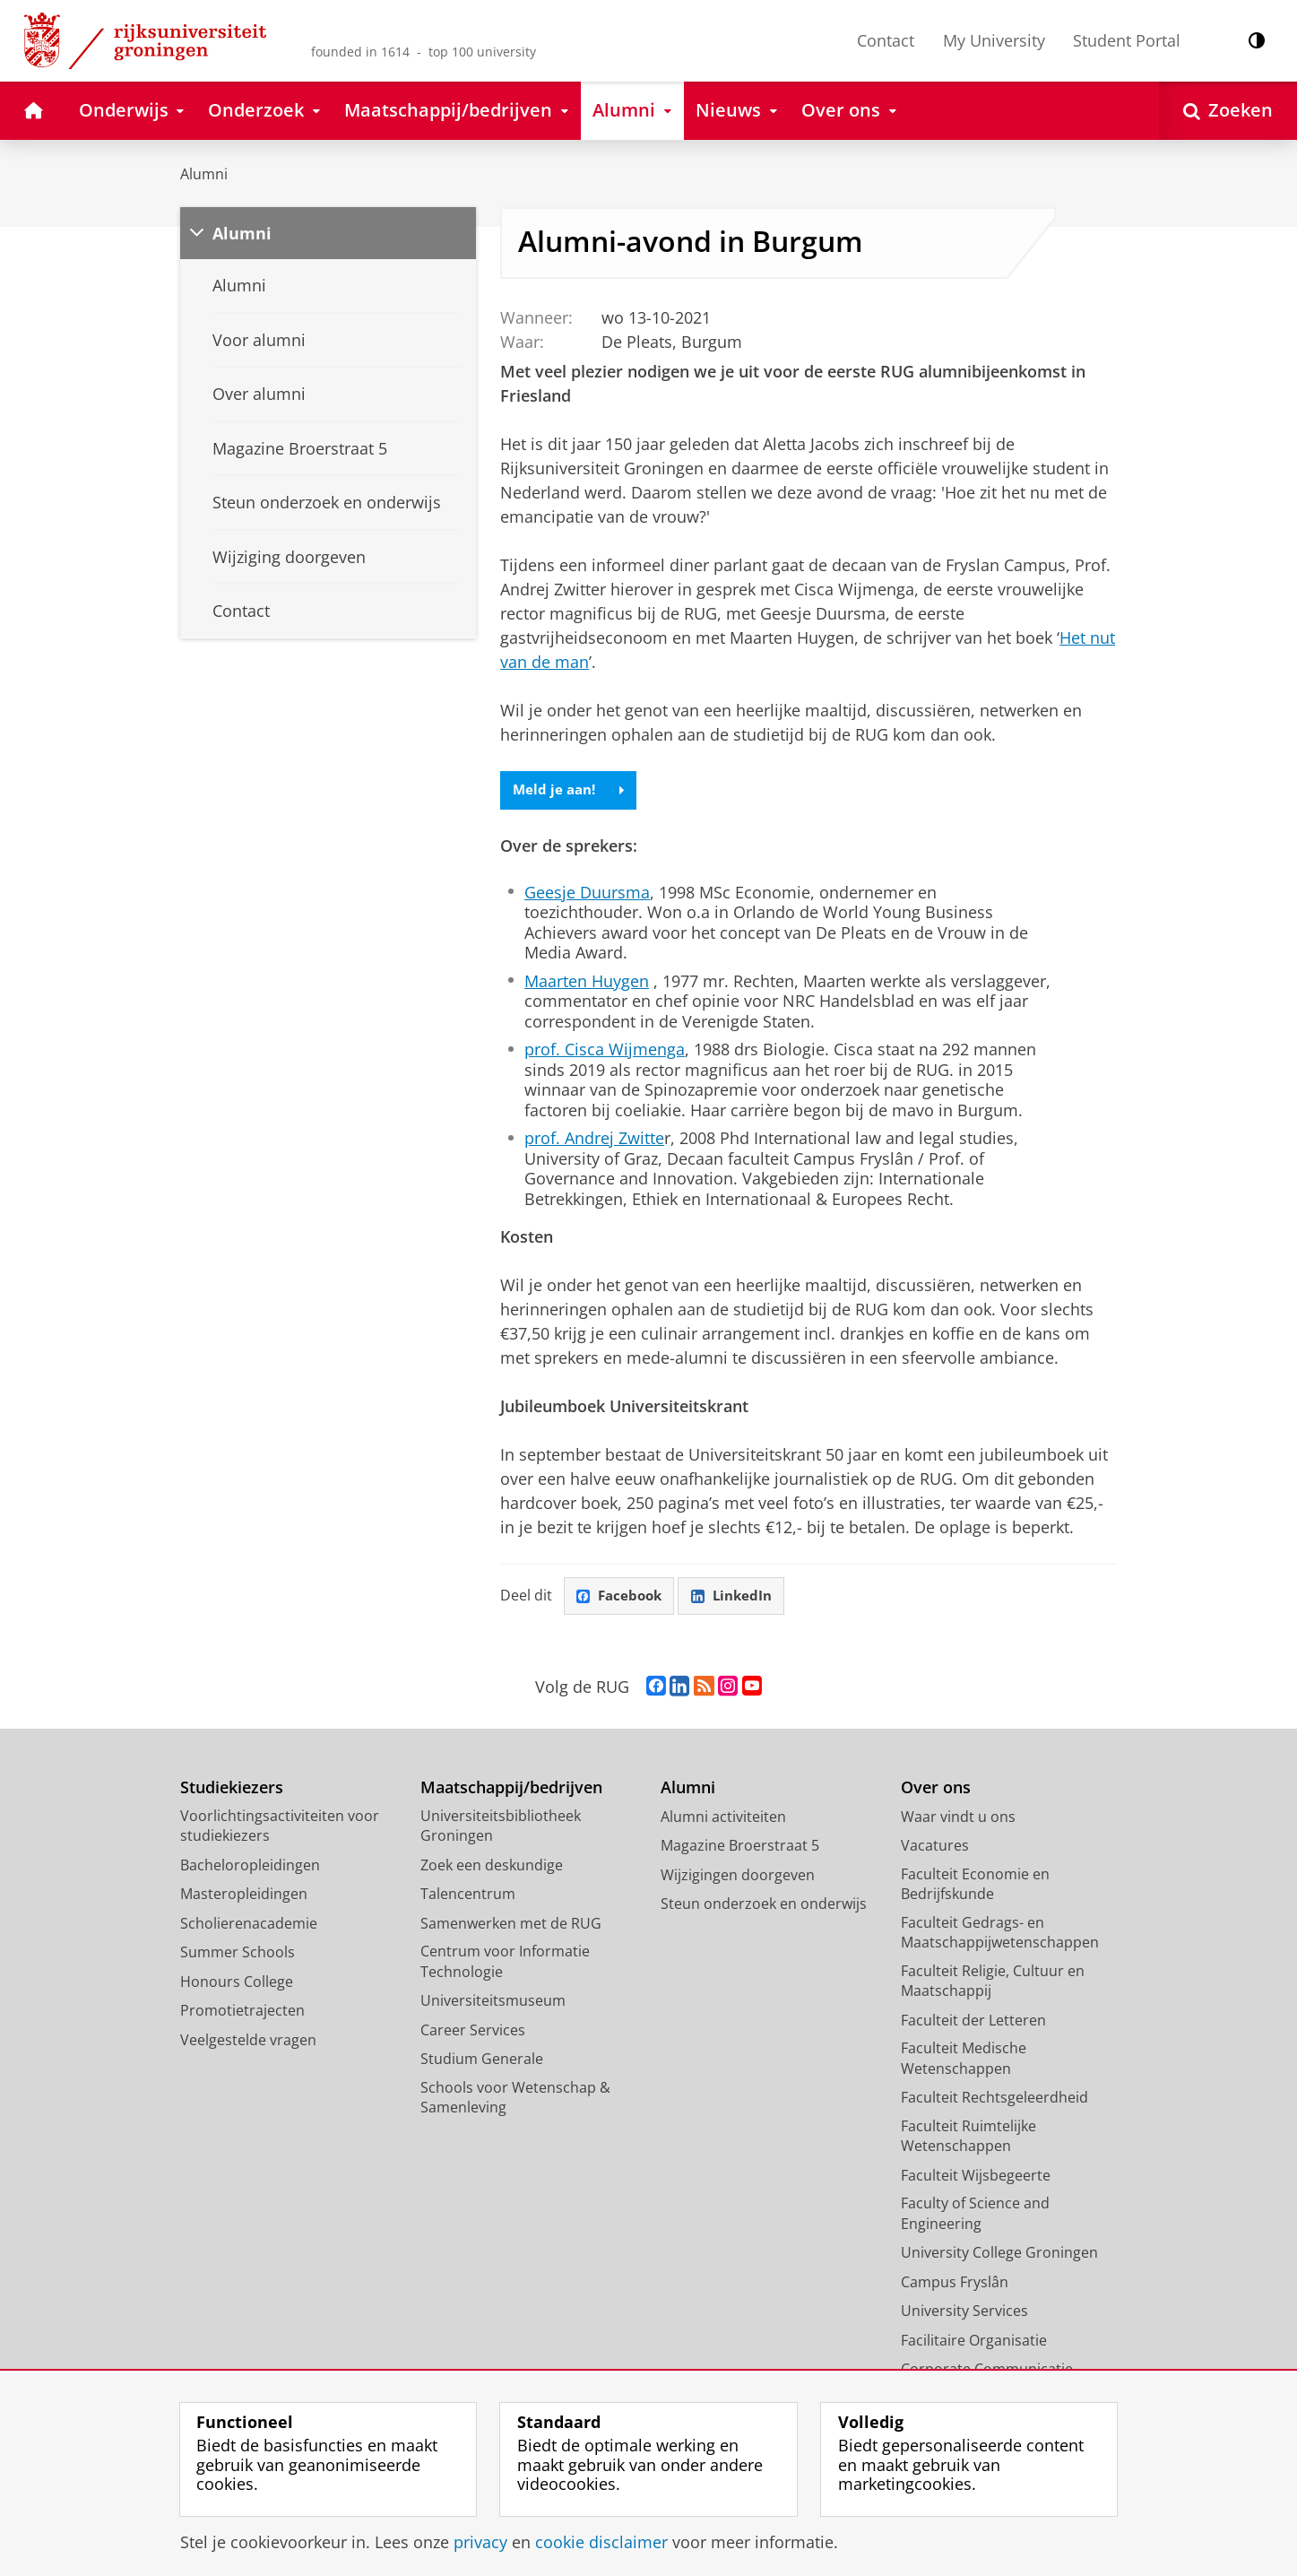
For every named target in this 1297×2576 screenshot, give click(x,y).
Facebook (622, 1598)
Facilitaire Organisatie (974, 2342)
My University (994, 40)
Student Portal (1126, 40)
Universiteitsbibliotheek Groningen (500, 1828)
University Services (964, 2313)
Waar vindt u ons (958, 1818)
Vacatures (935, 1848)
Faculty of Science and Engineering (975, 2216)
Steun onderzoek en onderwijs (764, 1906)
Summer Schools (237, 1955)
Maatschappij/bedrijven (511, 1790)
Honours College (236, 1983)
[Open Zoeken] (1228, 111)
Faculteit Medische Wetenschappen (963, 2061)
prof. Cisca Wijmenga (604, 1050)
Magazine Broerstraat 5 (740, 1848)
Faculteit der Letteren (973, 2022)
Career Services (472, 2032)
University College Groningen (999, 2255)
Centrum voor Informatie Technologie (505, 1964)
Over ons (936, 1790)
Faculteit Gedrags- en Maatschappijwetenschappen (1000, 1934)
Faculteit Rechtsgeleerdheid (994, 2100)
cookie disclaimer (601, 2542)
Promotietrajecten (242, 2013)
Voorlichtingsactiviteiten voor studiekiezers (279, 1828)
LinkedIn (738, 1598)
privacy (480, 2542)
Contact (885, 40)
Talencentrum (467, 1896)
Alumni (204, 174)
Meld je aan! (572, 791)
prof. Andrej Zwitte (594, 1138)
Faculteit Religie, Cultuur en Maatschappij (993, 1983)
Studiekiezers (231, 1790)
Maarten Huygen (586, 982)
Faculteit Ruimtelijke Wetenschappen (968, 2138)
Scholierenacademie (248, 1925)
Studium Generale (481, 2061)
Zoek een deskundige (491, 1867)
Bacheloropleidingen (250, 1867)
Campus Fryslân (954, 2284)
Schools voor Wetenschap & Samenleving (515, 2099)
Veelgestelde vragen (248, 2041)
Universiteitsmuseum (493, 2003)
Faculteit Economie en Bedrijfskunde (975, 1886)
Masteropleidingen (243, 1896)
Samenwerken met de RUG (510, 1925)
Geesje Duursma (587, 893)
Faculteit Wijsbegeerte (976, 2177)
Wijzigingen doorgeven (738, 1876)
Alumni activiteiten (723, 1818)
